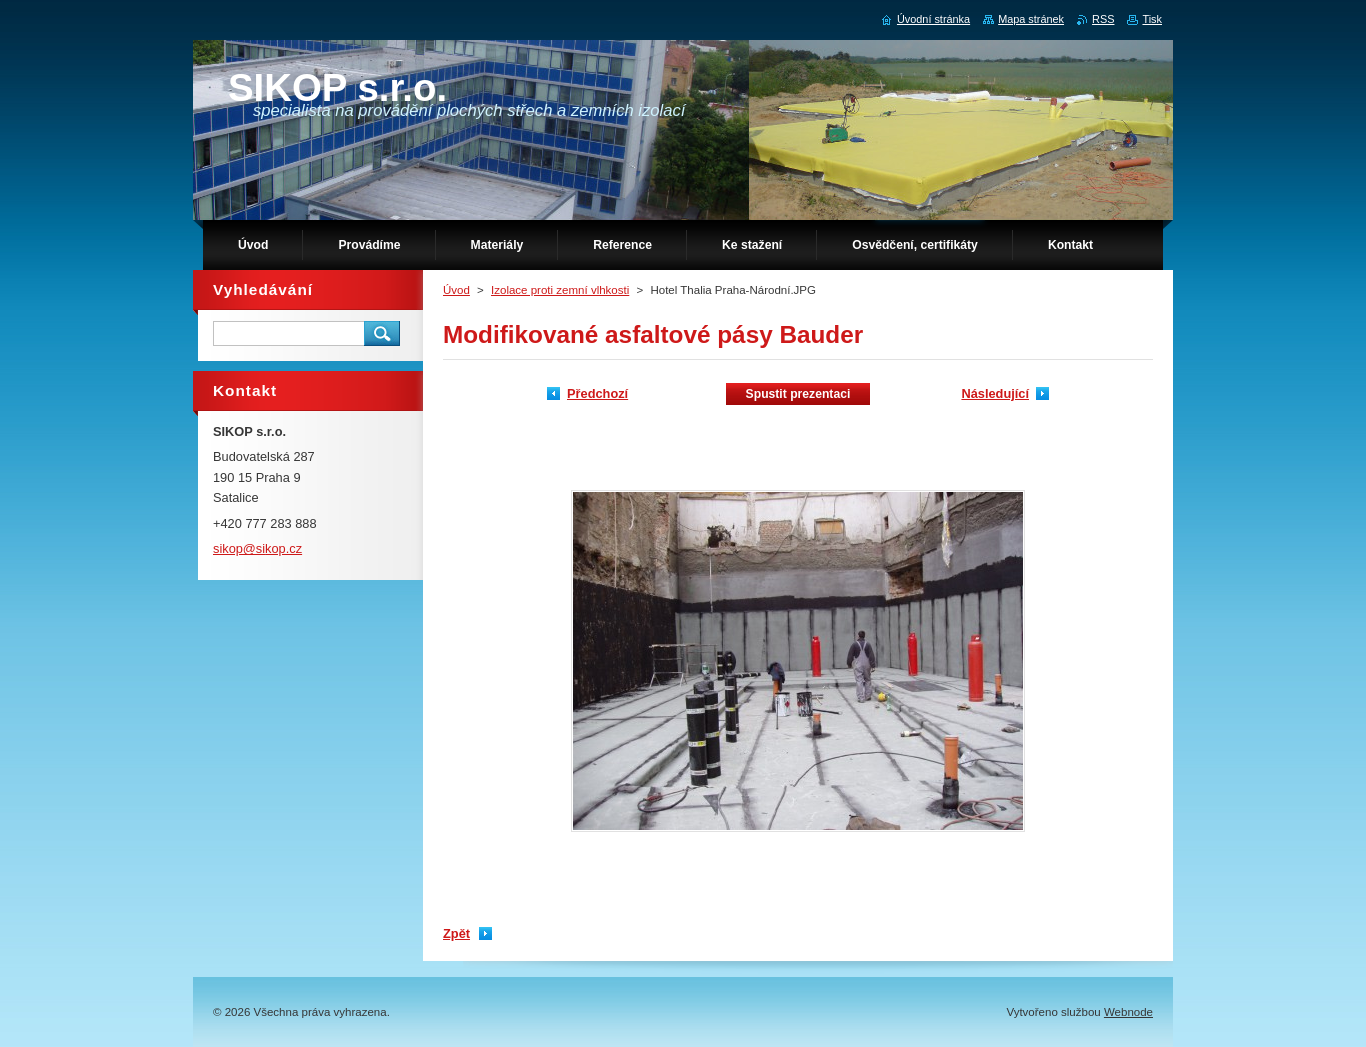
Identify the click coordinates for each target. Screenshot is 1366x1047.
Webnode (1128, 1012)
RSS (1103, 19)
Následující (995, 393)
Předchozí (597, 393)
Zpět (456, 933)
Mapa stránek (1031, 19)
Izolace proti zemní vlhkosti (560, 290)
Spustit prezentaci (798, 394)
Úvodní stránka (933, 19)
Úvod (456, 290)
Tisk (1152, 19)
